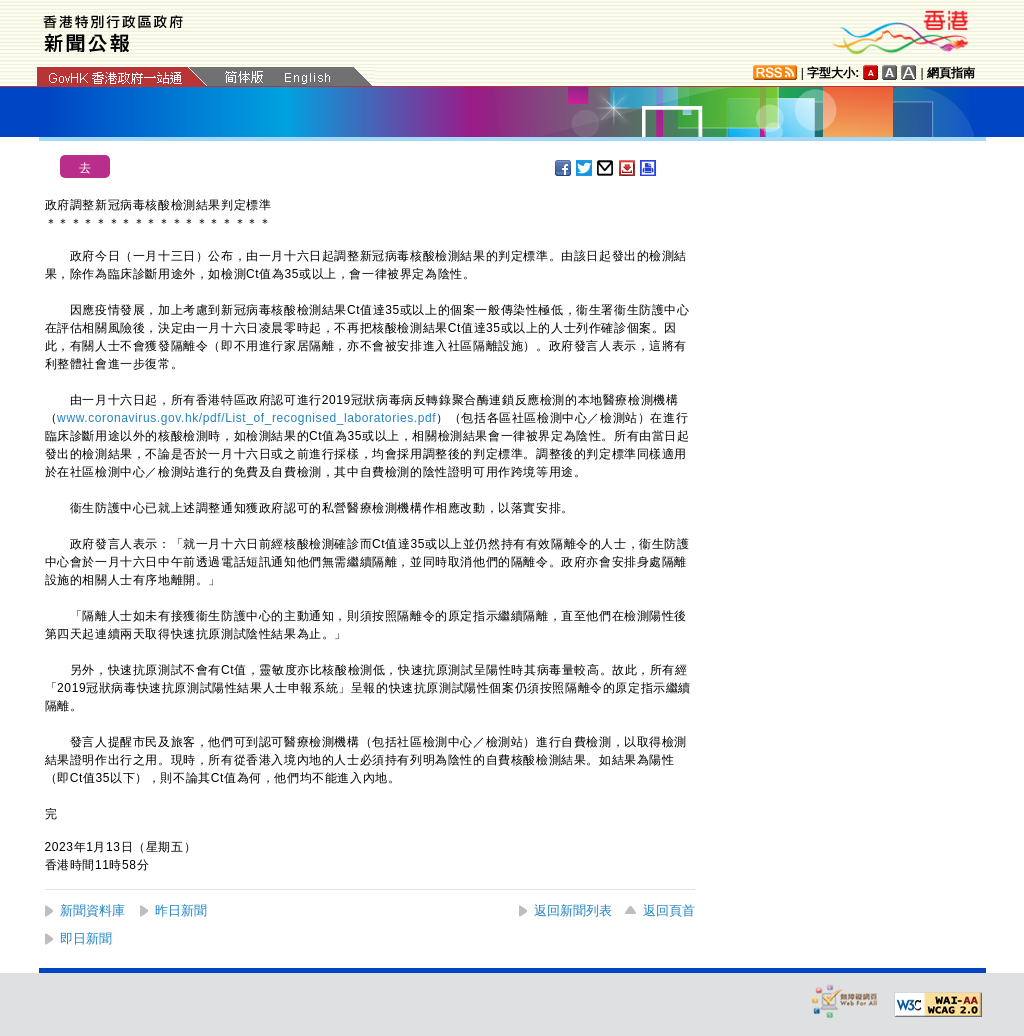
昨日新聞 (181, 910)
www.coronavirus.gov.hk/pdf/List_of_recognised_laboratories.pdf (246, 418)
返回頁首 (669, 910)
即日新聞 (86, 938)
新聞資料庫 (92, 910)
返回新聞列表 (573, 910)
